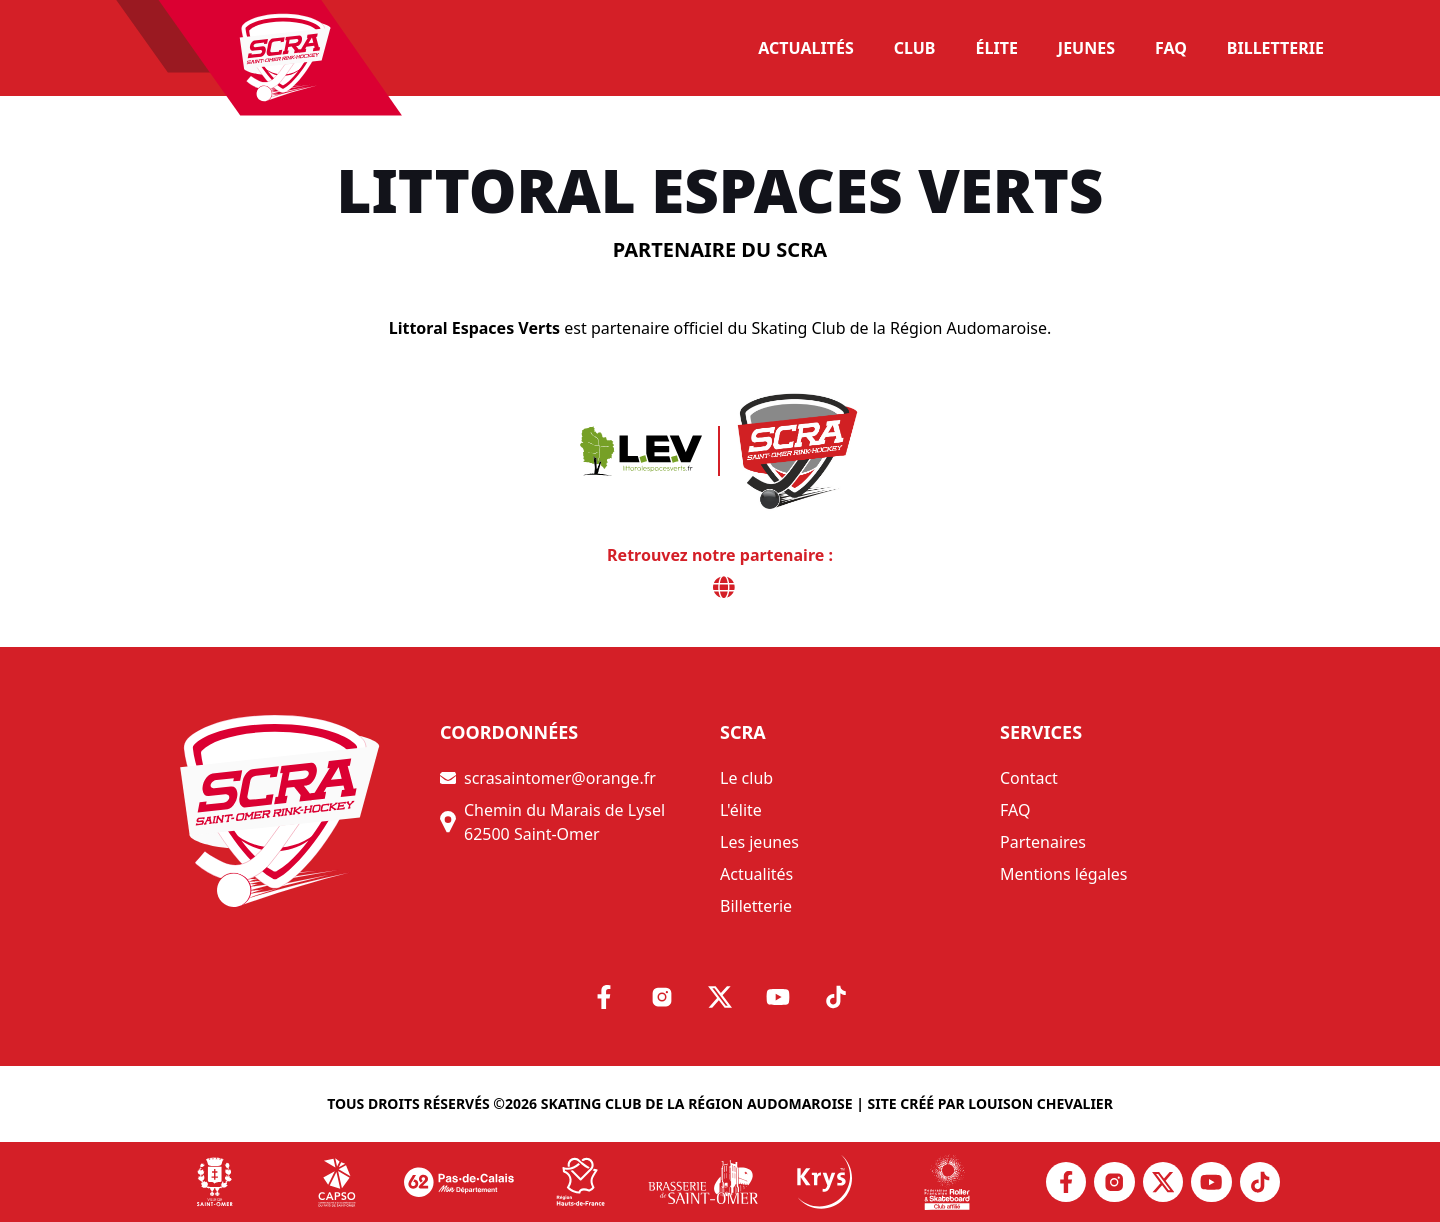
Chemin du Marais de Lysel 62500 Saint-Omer (552, 822)
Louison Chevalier (1040, 1103)
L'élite (741, 810)
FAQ (1015, 810)
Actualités (756, 874)
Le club (746, 778)
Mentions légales (1064, 874)
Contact (1029, 778)
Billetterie (756, 906)
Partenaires (1043, 842)
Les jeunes (759, 842)
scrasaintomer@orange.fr (548, 778)
